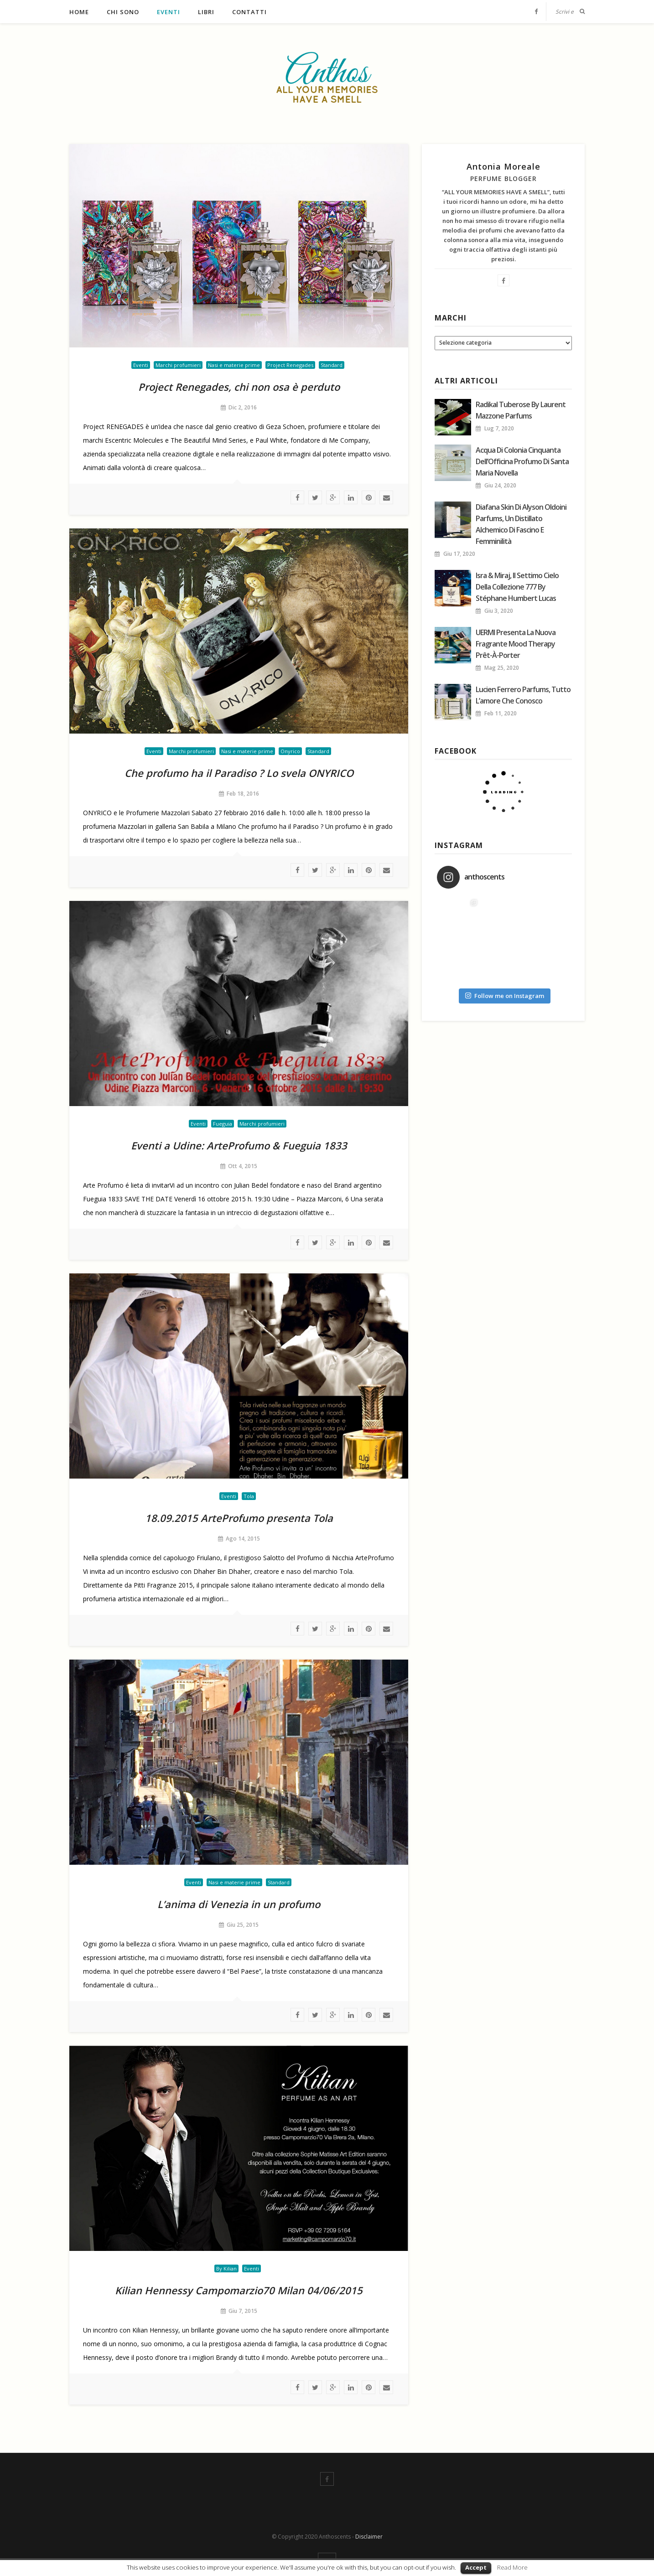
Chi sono (123, 12)
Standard (332, 365)
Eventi (168, 12)
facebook (297, 497)
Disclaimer (369, 2536)
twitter (315, 497)
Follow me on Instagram (504, 996)
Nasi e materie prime (234, 365)
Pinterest (368, 497)
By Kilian (226, 2268)
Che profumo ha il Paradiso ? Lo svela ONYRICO (239, 773)
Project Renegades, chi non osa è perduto (239, 386)
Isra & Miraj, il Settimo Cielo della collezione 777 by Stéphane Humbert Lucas (517, 586)
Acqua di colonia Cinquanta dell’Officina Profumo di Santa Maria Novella (522, 461)
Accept (476, 2567)
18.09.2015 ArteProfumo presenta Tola (239, 1518)
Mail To (386, 497)
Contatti (249, 12)
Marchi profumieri (178, 365)
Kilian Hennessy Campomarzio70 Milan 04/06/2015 (239, 2290)
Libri (206, 12)
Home (79, 12)
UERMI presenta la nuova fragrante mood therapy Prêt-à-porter (515, 643)
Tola (249, 1496)
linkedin (351, 497)
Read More (512, 2567)
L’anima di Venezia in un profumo (238, 1904)
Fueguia (222, 1123)
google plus (333, 497)
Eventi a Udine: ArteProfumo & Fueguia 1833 (239, 1145)
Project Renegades (290, 365)
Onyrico (290, 751)
